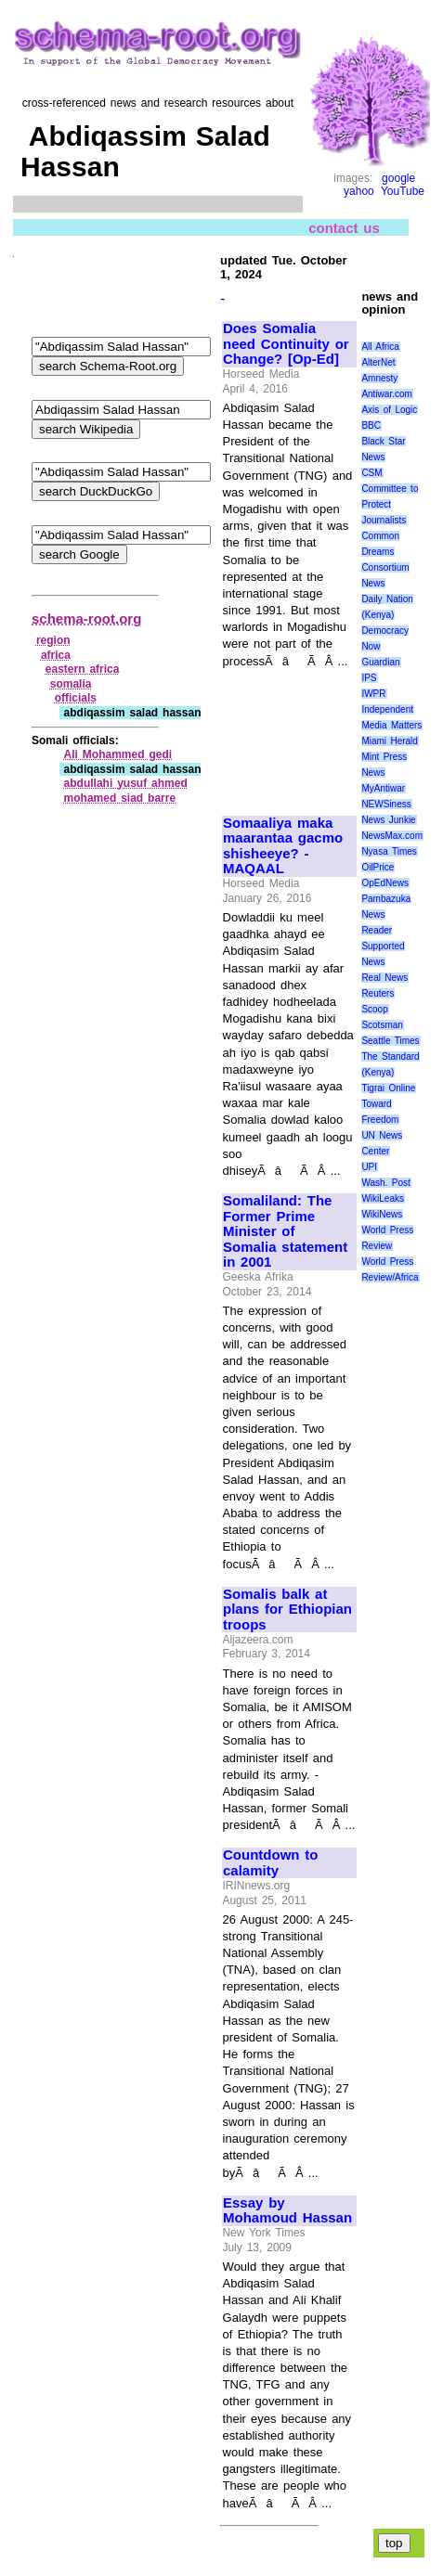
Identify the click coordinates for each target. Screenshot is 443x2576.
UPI (369, 1167)
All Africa (380, 346)
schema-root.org (86, 618)
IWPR (373, 694)
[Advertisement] (285, 734)
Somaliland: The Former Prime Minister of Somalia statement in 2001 (285, 1231)
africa (56, 655)
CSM (371, 473)
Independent (387, 709)
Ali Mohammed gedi (118, 754)
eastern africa (83, 669)
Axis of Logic (389, 410)
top (394, 2543)
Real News (384, 977)
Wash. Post (385, 1183)
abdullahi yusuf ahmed (126, 783)
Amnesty (379, 378)
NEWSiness (385, 804)
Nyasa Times (388, 851)
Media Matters (391, 725)
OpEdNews (385, 883)
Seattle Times (390, 1041)
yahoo (359, 191)
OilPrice (377, 867)
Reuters (377, 993)
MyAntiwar (383, 788)
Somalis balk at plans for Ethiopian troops (287, 1609)
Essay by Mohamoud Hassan (287, 2211)
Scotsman (381, 1025)
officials (76, 697)
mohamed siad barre (120, 798)
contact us (344, 228)
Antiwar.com (386, 394)
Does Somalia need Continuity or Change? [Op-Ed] (286, 344)
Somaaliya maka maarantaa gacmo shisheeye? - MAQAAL (283, 846)
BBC (371, 425)
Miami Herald (389, 741)
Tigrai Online (388, 1088)
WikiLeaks (382, 1198)
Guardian (380, 662)
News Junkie (388, 820)
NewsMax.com (392, 836)
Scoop (374, 1009)
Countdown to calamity (270, 1863)
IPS (368, 678)
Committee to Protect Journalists (389, 504)
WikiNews (381, 1214)
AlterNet (378, 362)
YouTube (402, 191)
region (53, 640)
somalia (71, 683)
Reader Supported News (382, 946)
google (398, 178)
